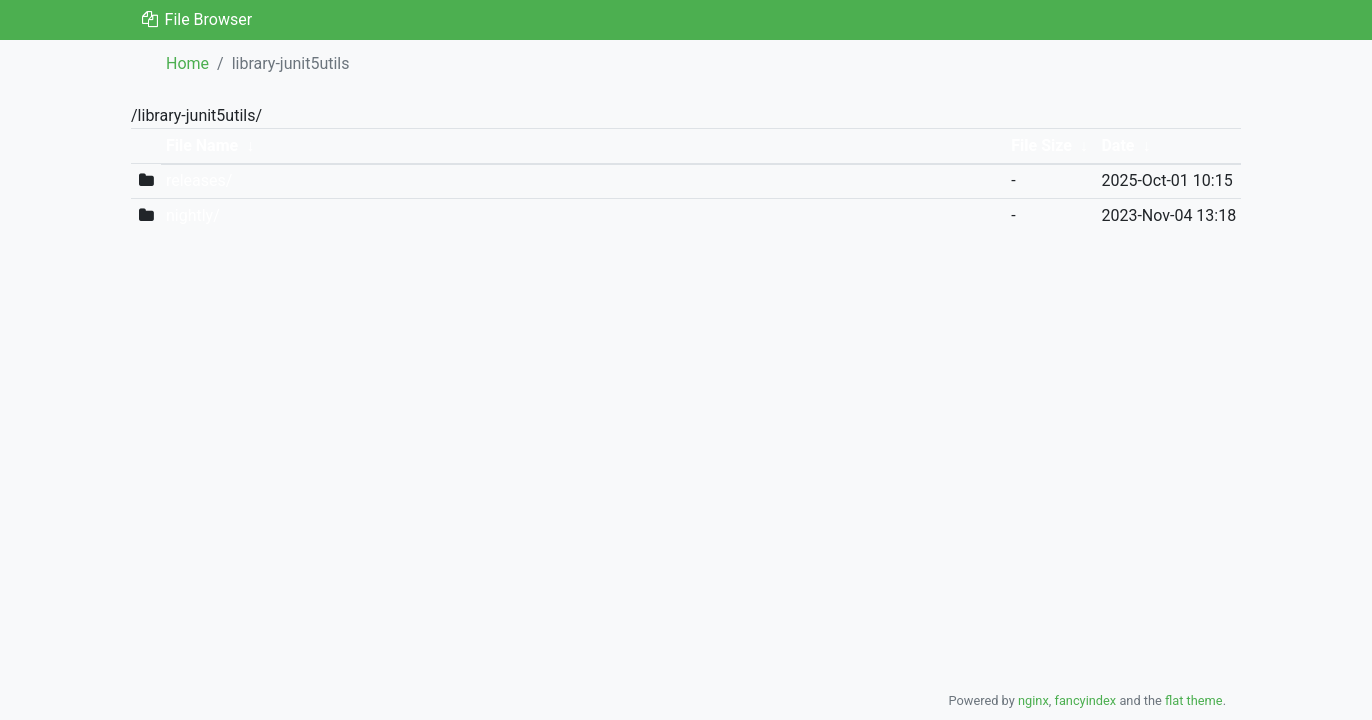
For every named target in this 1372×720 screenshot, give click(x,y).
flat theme (1194, 700)
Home (187, 63)
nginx (1033, 700)
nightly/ (193, 215)
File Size (1041, 145)
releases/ (199, 180)
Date (1117, 145)
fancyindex (1085, 700)
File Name (202, 145)
